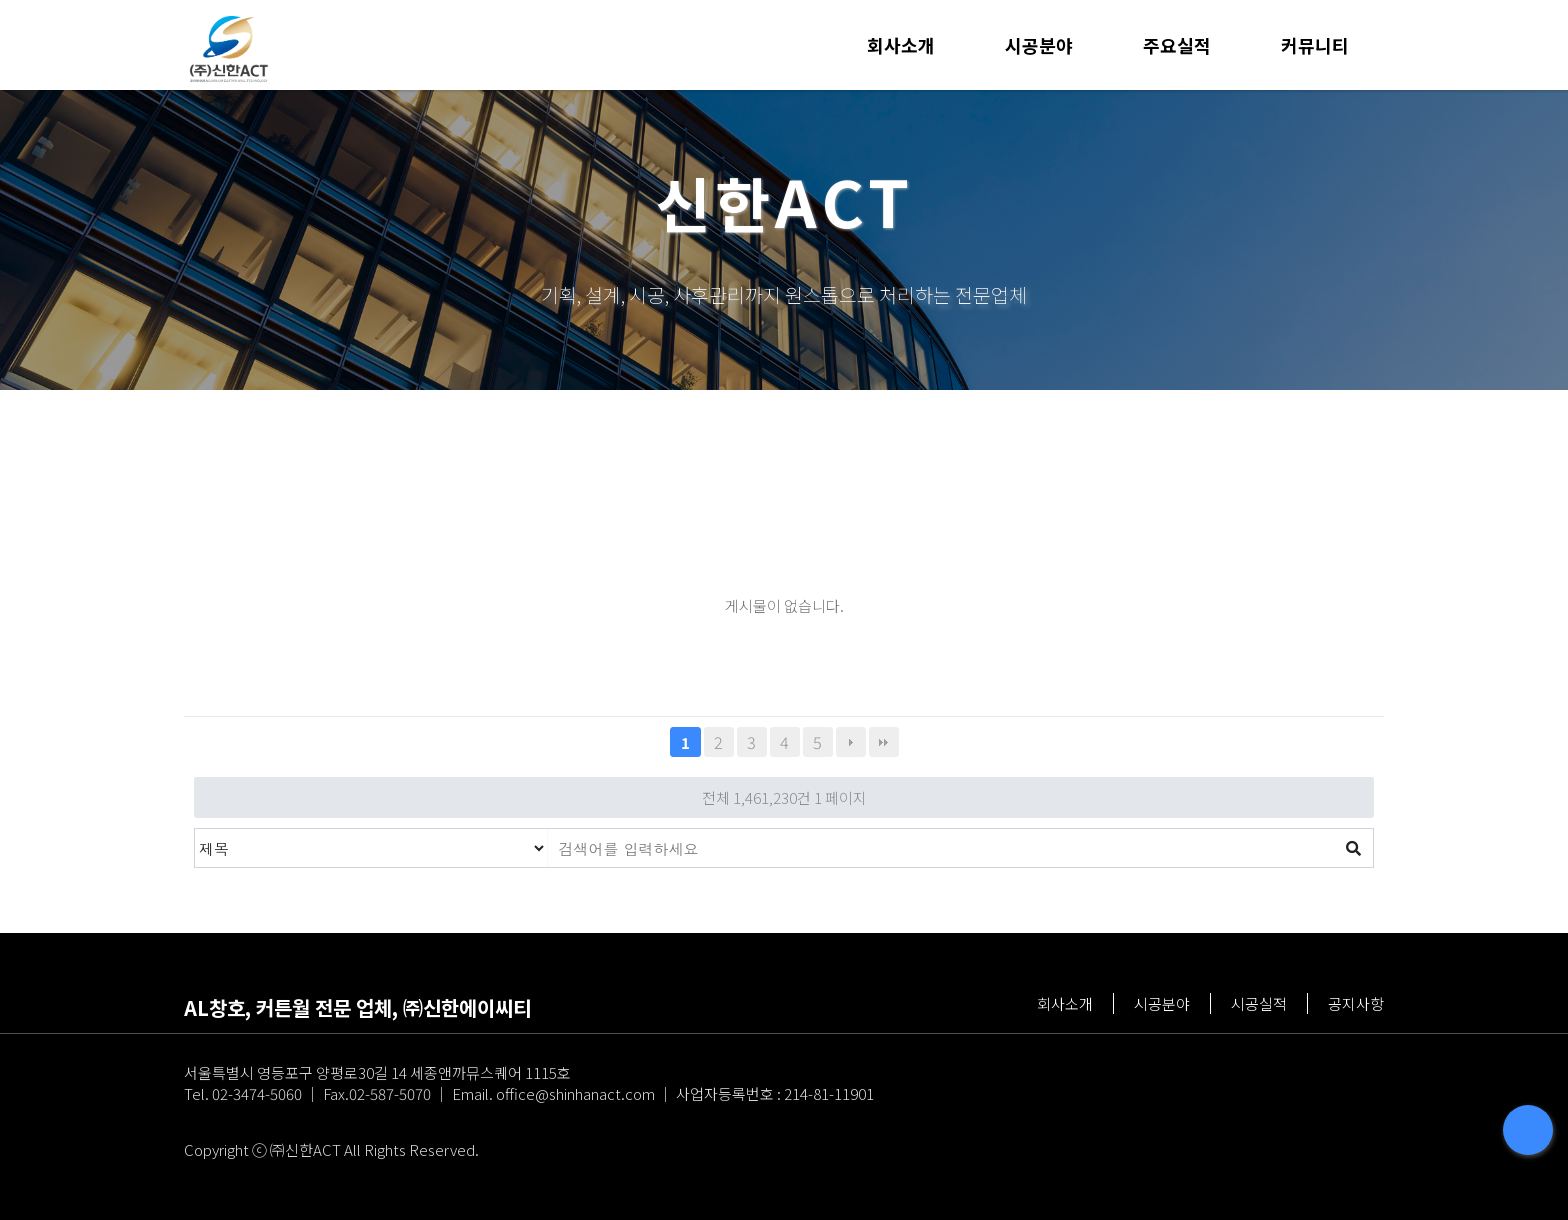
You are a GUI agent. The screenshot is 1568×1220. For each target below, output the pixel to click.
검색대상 (195, 829)
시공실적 (1259, 1003)
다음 (851, 742)
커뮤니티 (1315, 45)
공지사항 (1356, 1003)
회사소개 (901, 45)
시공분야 (1039, 45)
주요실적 (1177, 45)
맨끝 (884, 742)
